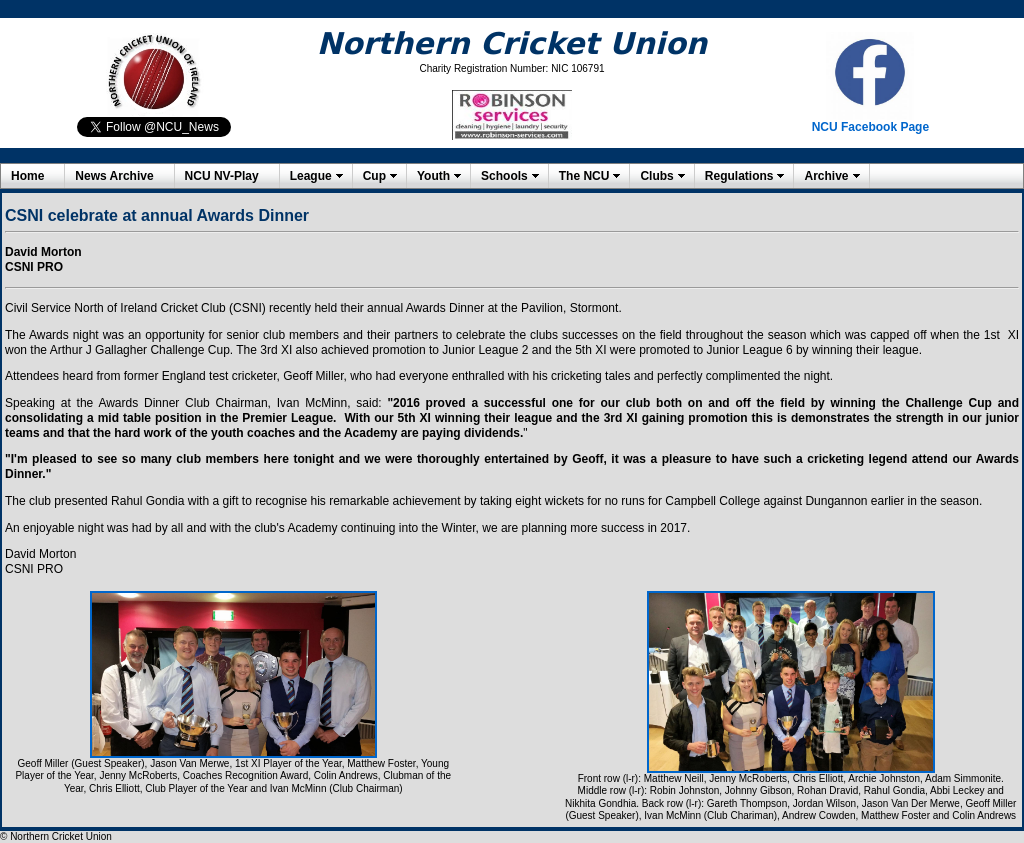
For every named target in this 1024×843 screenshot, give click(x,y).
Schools (504, 176)
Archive (826, 176)
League (311, 176)
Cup (374, 176)
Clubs (656, 176)
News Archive (114, 176)
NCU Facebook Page (870, 127)
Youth (433, 176)
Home (27, 176)
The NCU (584, 176)
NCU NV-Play (222, 176)
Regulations (739, 176)
